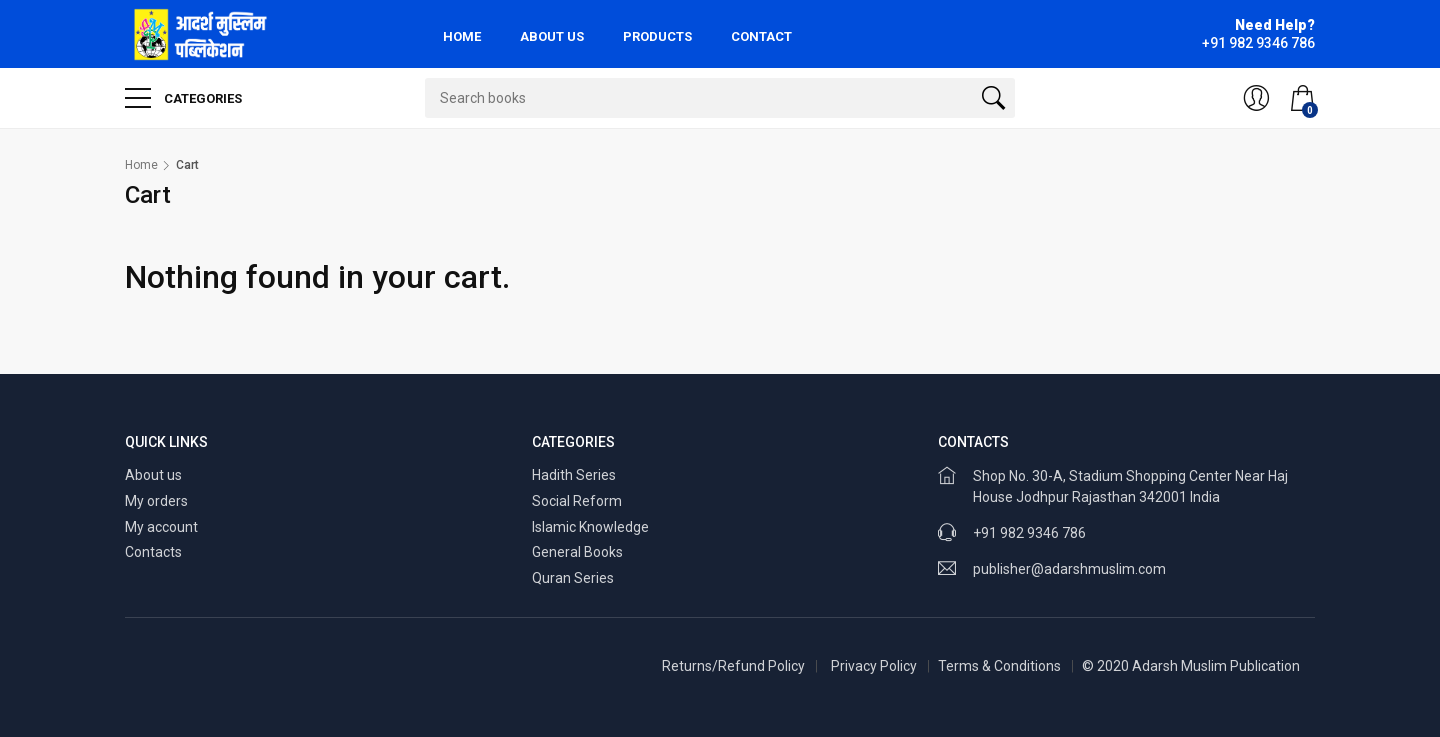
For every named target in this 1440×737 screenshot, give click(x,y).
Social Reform (577, 501)
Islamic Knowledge (590, 527)
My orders (156, 501)
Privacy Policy (874, 666)
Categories (183, 98)
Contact (761, 36)
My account (161, 527)
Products (657, 36)
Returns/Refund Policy (733, 666)
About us (153, 475)
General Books (577, 552)
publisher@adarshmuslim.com (1069, 569)
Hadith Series (574, 475)
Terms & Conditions (999, 666)
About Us (552, 36)
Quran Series (573, 578)
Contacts (153, 552)
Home (462, 36)
